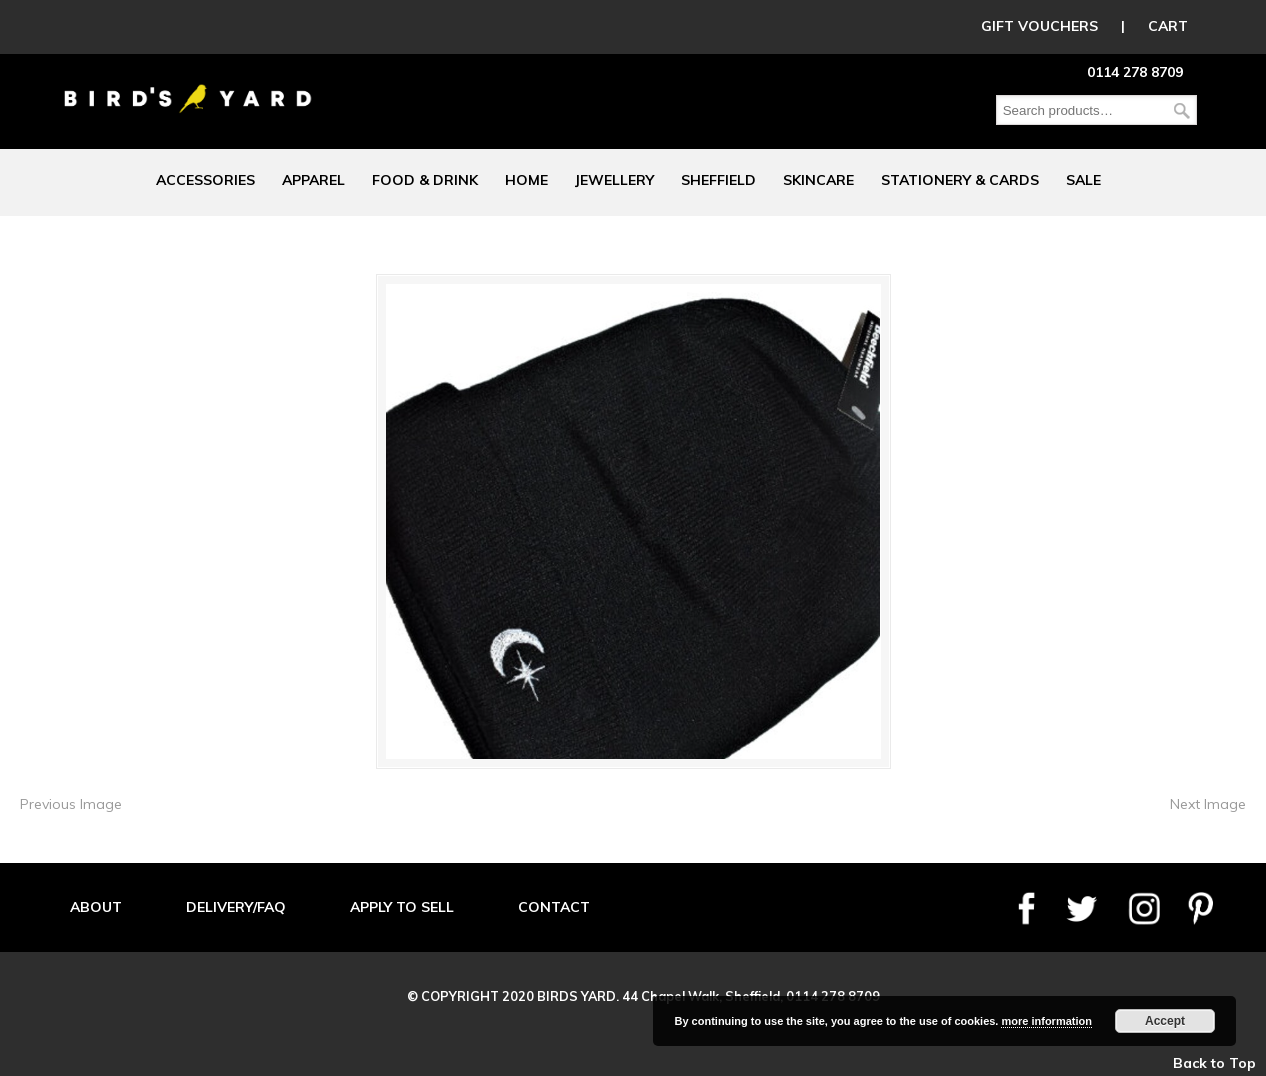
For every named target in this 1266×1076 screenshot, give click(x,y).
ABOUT (96, 907)
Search (1182, 110)
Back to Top (1214, 1063)
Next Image (1208, 804)
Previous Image (71, 804)
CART (1168, 26)
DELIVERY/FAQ (236, 907)
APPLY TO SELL (402, 907)
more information (1046, 1021)
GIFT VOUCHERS (1039, 26)
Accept (1165, 1021)
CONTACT (554, 907)
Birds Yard (188, 84)
